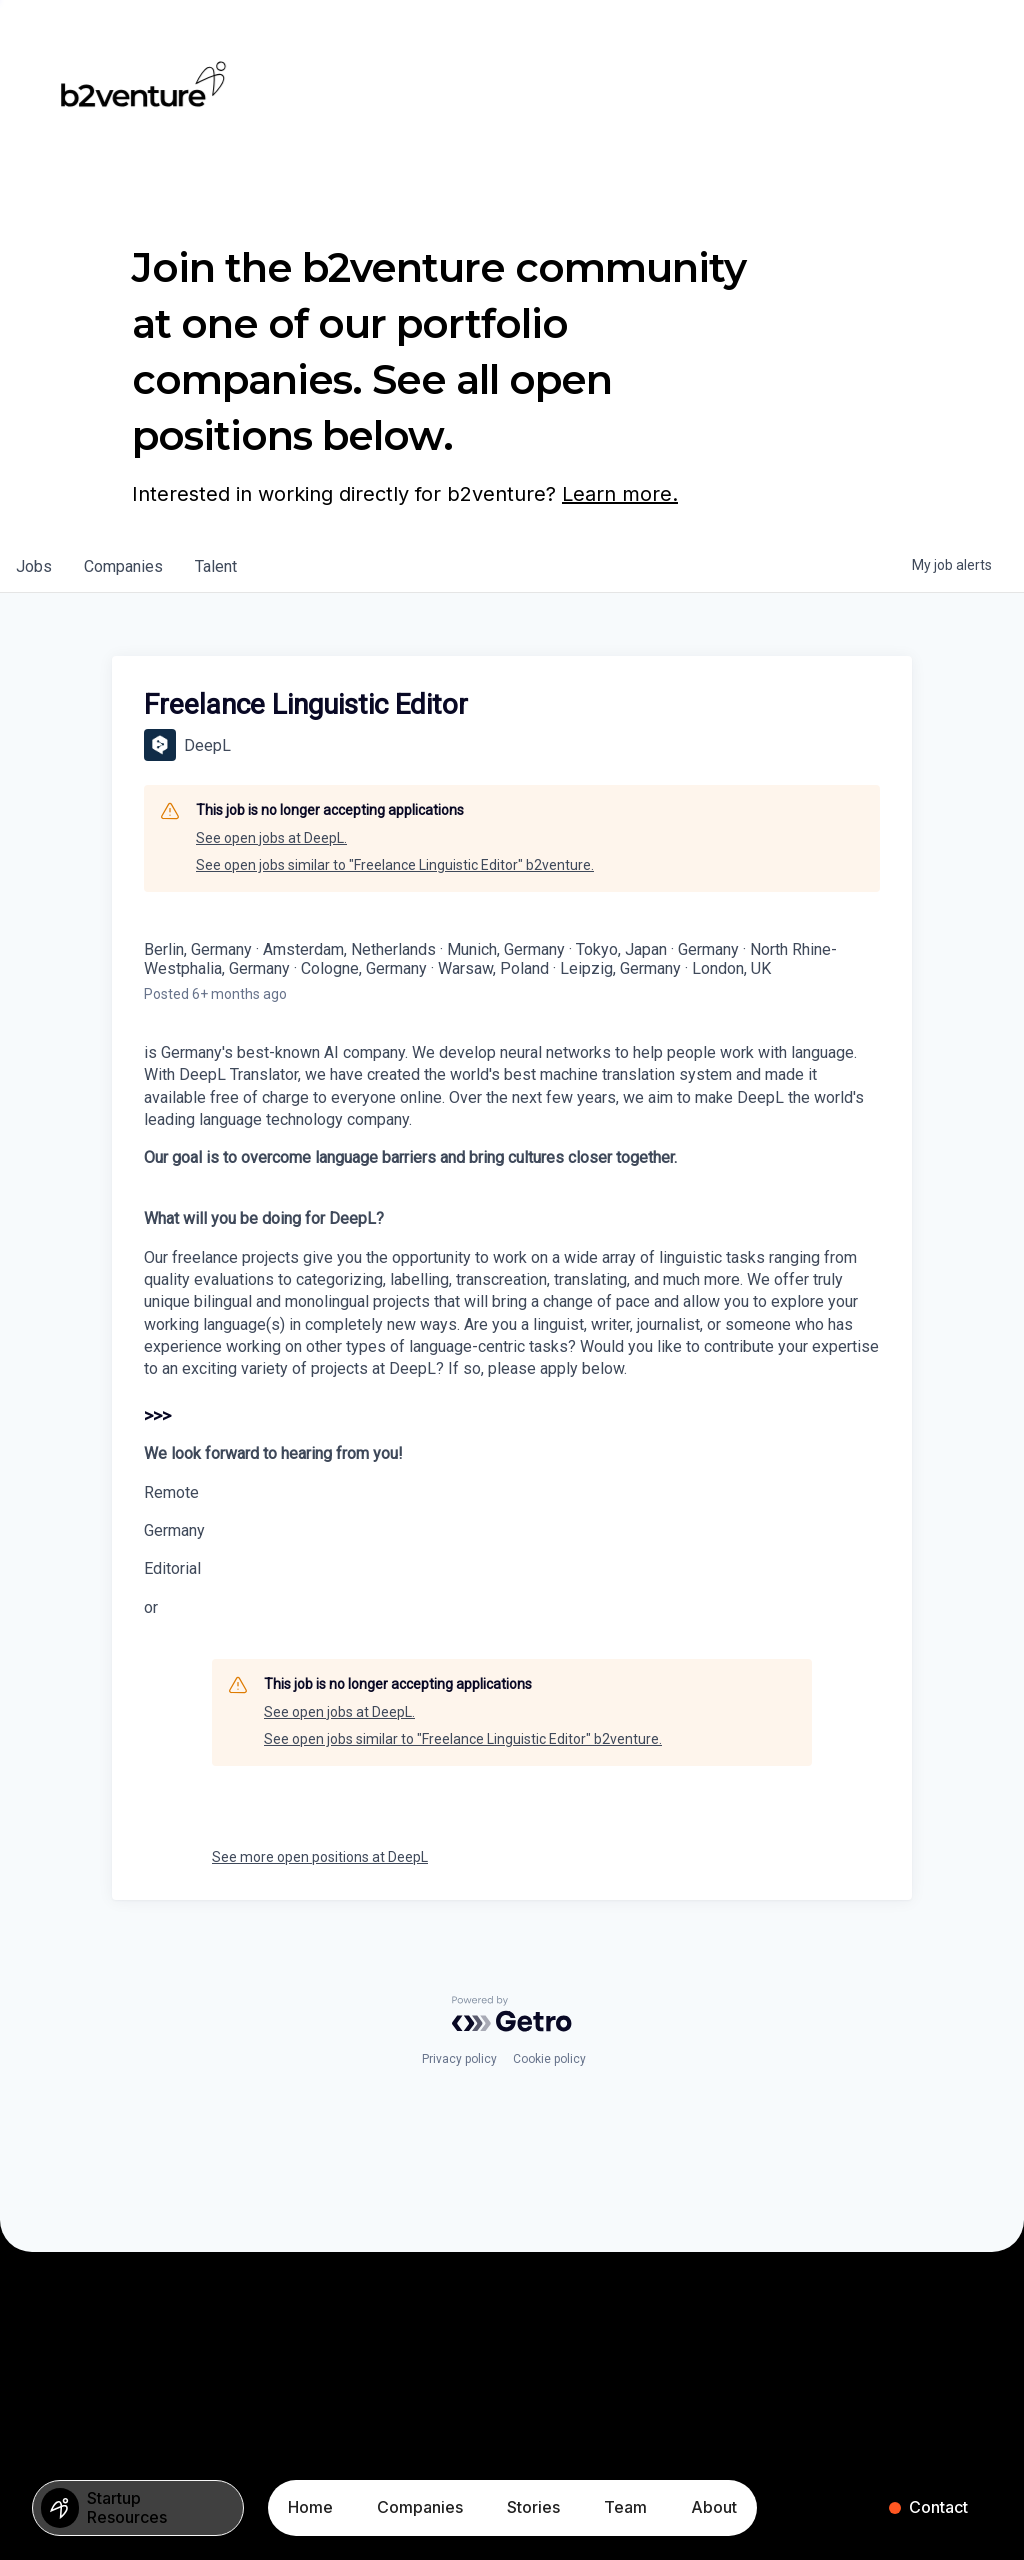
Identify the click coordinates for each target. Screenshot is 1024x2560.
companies (123, 566)
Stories (533, 2507)
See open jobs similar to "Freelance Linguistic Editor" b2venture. (395, 865)
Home (310, 2507)
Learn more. (620, 494)
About (714, 2507)
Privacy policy (459, 2059)
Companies (420, 2507)
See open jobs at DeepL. (271, 838)
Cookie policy (549, 2059)
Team (625, 2507)
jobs (34, 566)
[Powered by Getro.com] (512, 2014)
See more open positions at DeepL (320, 1857)
